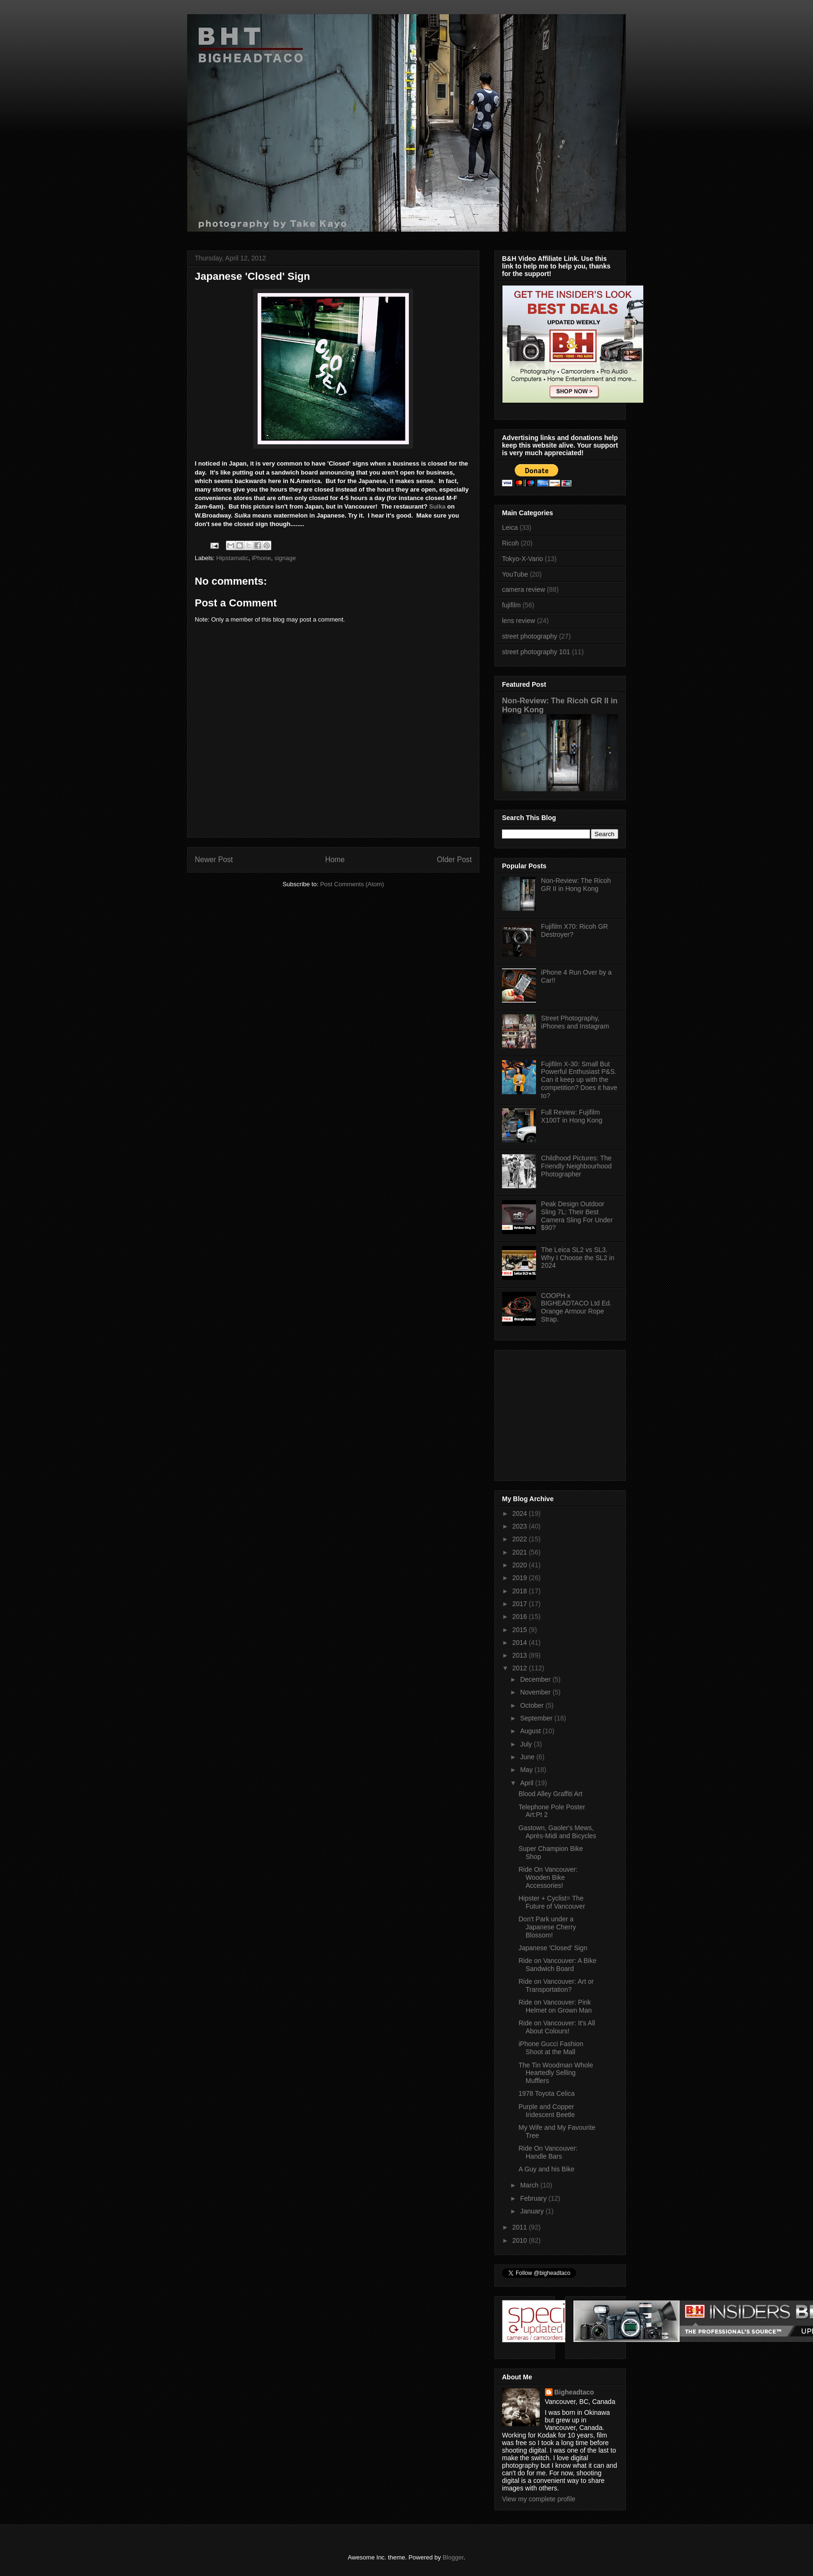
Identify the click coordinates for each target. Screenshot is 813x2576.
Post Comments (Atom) (352, 884)
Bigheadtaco (574, 2392)
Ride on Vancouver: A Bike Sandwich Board (558, 1964)
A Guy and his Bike (546, 2169)
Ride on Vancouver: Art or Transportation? (556, 1985)
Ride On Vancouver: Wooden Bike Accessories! (548, 1877)
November (536, 1692)
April (527, 1783)
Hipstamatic (232, 558)
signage (285, 558)
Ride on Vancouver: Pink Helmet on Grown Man (555, 2006)
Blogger (452, 2557)
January (532, 2211)
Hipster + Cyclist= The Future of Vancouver (552, 1902)
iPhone (261, 558)
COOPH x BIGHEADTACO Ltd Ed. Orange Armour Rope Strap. (576, 1307)
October (532, 1705)
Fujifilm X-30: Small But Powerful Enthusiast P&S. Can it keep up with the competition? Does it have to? (579, 1079)
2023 (520, 1526)
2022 (520, 1539)
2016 (520, 1616)
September (537, 1718)
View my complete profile (538, 2499)
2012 (520, 1668)
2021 (520, 1552)
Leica (510, 527)
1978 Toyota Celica (547, 2093)
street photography (529, 636)
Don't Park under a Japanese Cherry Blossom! (547, 1927)
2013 (520, 1655)
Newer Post (214, 860)
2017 (520, 1604)
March (530, 2185)
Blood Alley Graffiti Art (550, 1794)
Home (335, 860)
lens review (518, 620)
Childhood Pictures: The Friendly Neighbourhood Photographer (576, 1166)
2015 (520, 1630)
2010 (520, 2240)
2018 (520, 1591)
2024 (520, 1513)
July (527, 1744)
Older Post (454, 860)
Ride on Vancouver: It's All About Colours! (557, 2027)
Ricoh (510, 543)
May (527, 1769)
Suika (437, 506)
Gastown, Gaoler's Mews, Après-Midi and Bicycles (557, 1832)
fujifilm (511, 605)
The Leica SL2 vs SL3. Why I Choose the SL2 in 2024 (577, 1258)
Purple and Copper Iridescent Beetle (547, 2110)
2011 (520, 2227)
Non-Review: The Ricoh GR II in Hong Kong (576, 884)
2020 (520, 1565)
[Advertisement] (561, 1413)
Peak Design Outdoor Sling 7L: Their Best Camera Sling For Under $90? (577, 1215)
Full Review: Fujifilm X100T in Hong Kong (572, 1116)
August (531, 1731)
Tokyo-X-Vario (522, 558)
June (528, 1757)
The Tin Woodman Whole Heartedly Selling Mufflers (556, 2073)
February (534, 2198)
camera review (523, 589)
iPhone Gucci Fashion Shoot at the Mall (551, 2048)
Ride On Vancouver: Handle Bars (548, 2152)
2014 (520, 1642)
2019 (520, 1578)
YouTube (515, 574)
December (536, 1679)
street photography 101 (536, 652)
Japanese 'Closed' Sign (553, 1948)
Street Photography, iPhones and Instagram (575, 1022)
